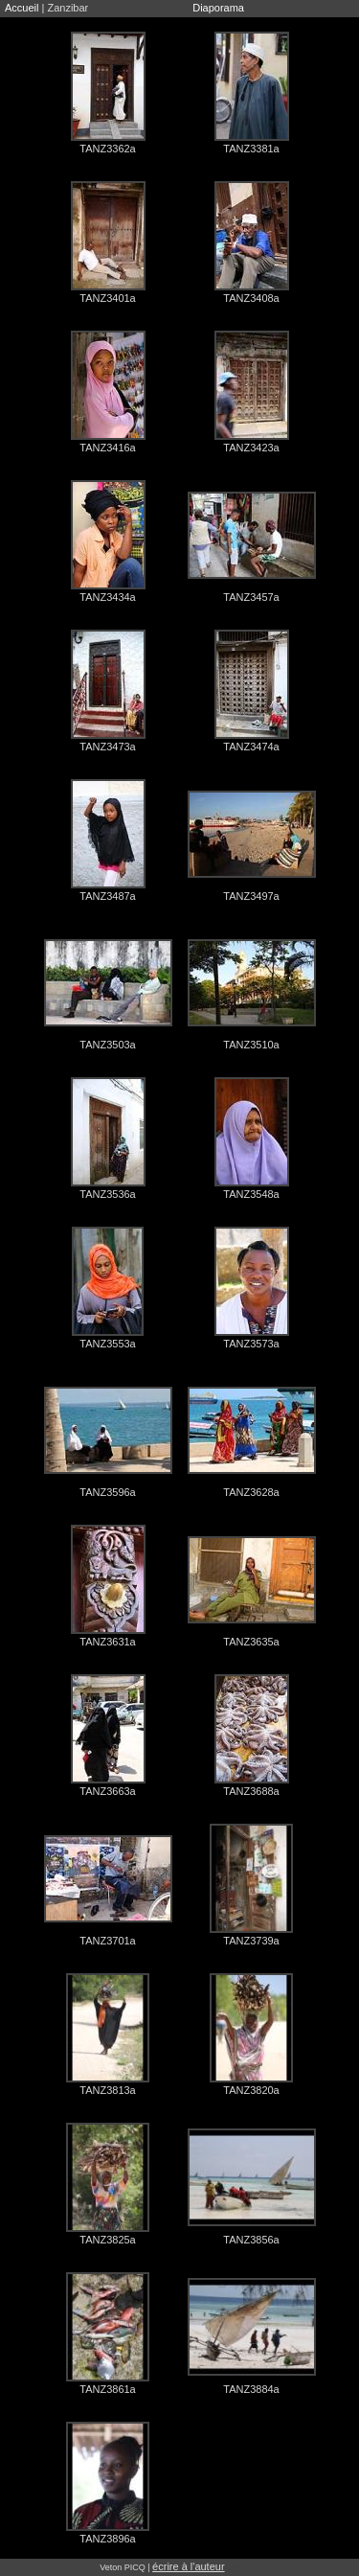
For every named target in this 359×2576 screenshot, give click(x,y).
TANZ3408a (251, 298)
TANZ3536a (107, 1194)
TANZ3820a (251, 2090)
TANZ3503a (107, 1044)
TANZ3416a (107, 447)
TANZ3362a (107, 148)
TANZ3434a (107, 597)
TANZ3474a (251, 746)
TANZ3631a (107, 1641)
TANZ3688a (251, 1791)
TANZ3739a (251, 1940)
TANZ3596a (107, 1492)
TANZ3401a (107, 298)
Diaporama (218, 7)
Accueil (21, 7)
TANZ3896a (107, 2538)
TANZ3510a (251, 1044)
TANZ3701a (107, 1940)
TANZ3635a (251, 1641)
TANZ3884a (251, 2389)
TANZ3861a (107, 2389)
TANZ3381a (251, 148)
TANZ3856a (251, 2239)
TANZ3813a (107, 2090)
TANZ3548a (251, 1194)
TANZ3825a (107, 2239)
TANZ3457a (251, 597)
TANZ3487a (107, 896)
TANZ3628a (251, 1492)
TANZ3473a (107, 746)
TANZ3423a (251, 447)
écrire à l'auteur (188, 2566)
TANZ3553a (107, 1343)
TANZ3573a (251, 1343)
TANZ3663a (107, 1791)
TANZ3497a (251, 896)
